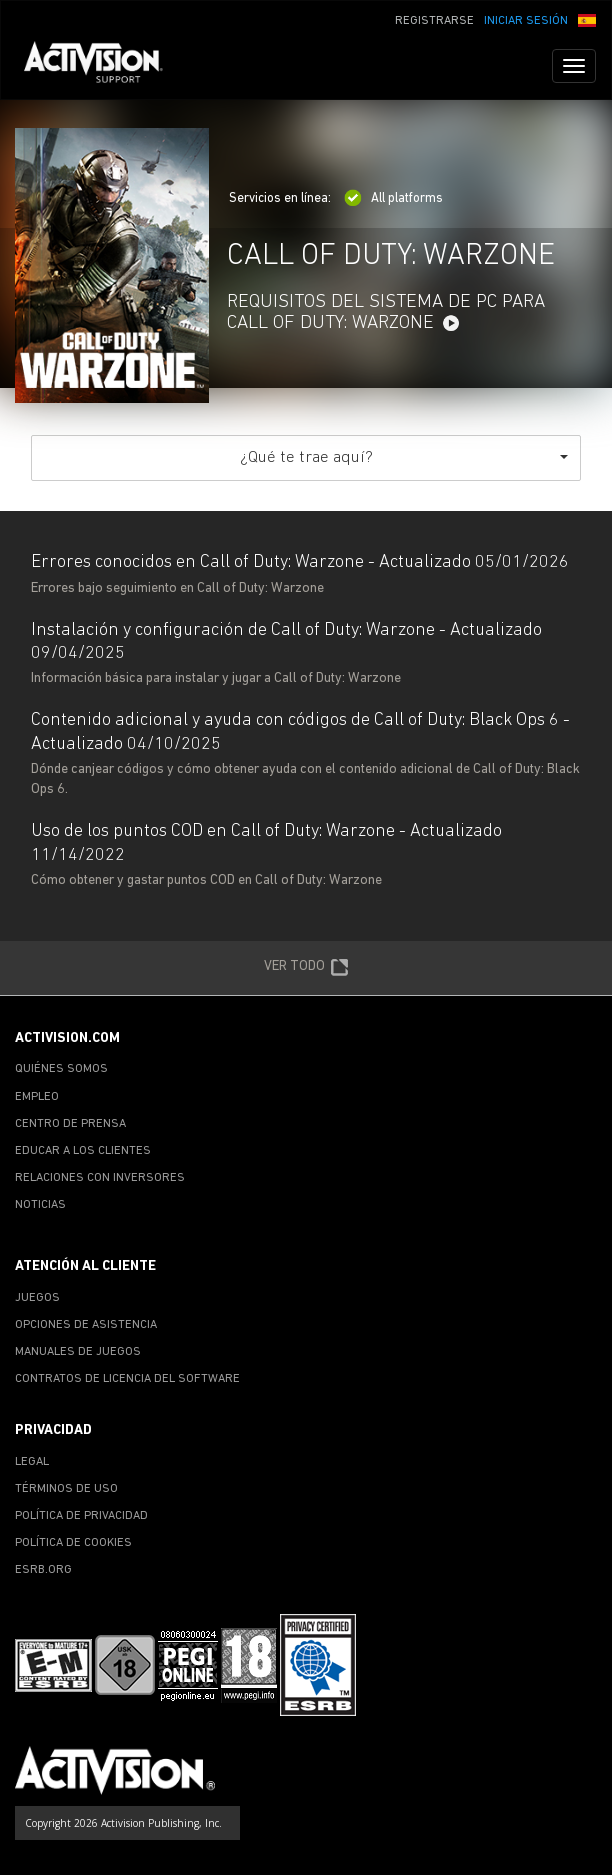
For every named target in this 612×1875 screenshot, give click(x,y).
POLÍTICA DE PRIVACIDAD (81, 1516)
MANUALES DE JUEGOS (78, 1352)
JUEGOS (37, 1298)
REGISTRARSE (434, 21)
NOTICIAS (40, 1205)
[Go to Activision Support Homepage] (103, 66)
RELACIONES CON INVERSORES (100, 1178)
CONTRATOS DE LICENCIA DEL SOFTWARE (127, 1379)
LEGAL (32, 1462)
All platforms (393, 198)
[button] (587, 19)
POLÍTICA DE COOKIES (73, 1543)
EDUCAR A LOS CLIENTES (83, 1151)
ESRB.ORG (43, 1570)
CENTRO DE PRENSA (70, 1124)
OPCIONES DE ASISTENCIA (86, 1325)
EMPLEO (37, 1097)
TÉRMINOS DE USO (66, 1489)
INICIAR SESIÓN (526, 21)
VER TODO (306, 968)
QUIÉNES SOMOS (61, 1069)
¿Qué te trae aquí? (404, 457)
